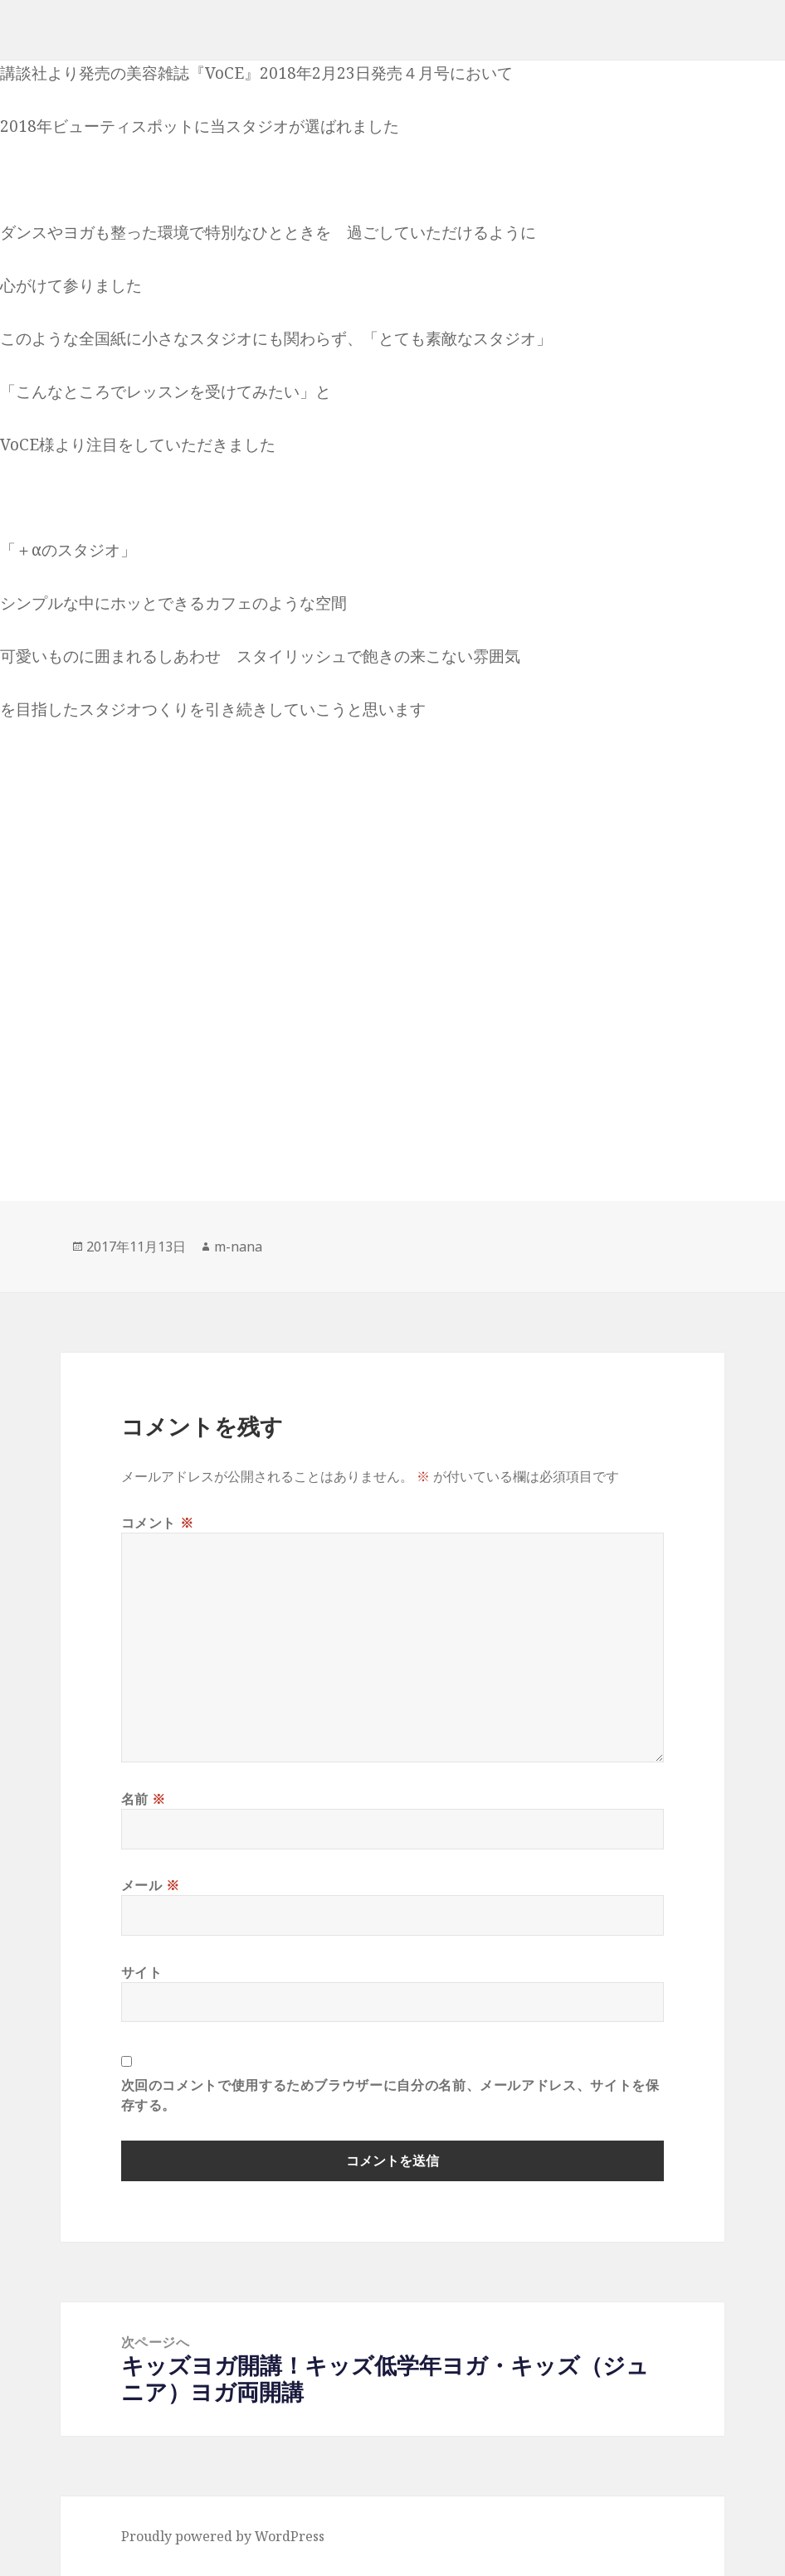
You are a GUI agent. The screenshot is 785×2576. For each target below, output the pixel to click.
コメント (157, 1523)
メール (150, 1885)
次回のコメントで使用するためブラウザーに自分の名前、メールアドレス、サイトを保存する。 (390, 2095)
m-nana (238, 1246)
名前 (144, 1799)
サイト (142, 1972)
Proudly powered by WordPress (222, 2536)
